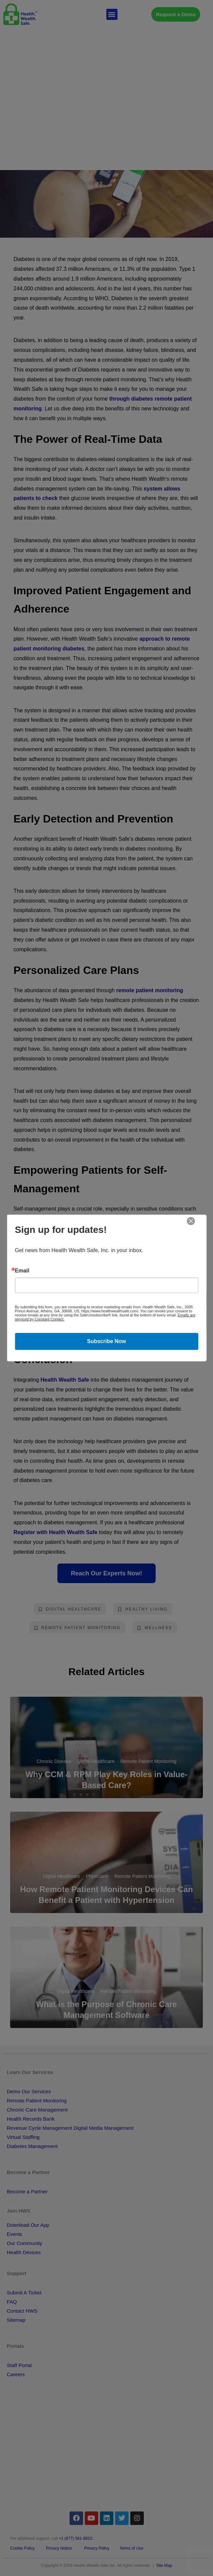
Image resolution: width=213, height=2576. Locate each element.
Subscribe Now (106, 1341)
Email (22, 1270)
